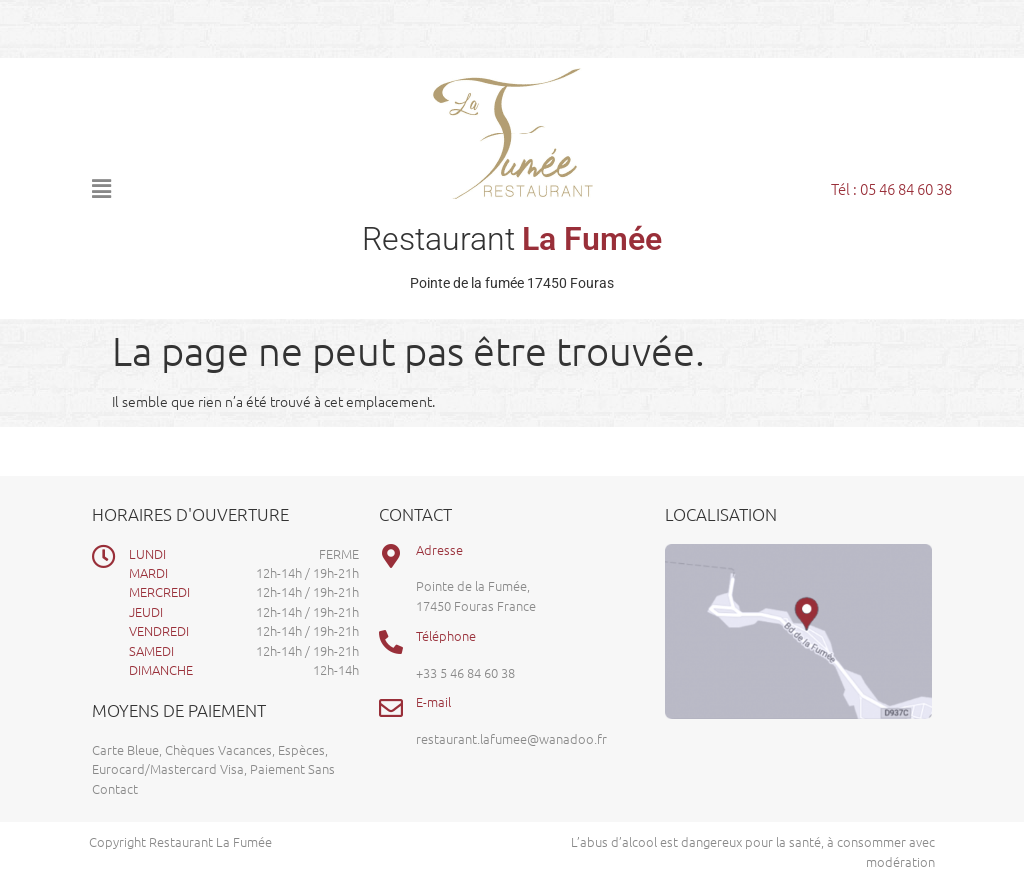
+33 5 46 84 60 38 (465, 672)
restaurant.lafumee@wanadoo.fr (511, 738)
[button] (207, 188)
